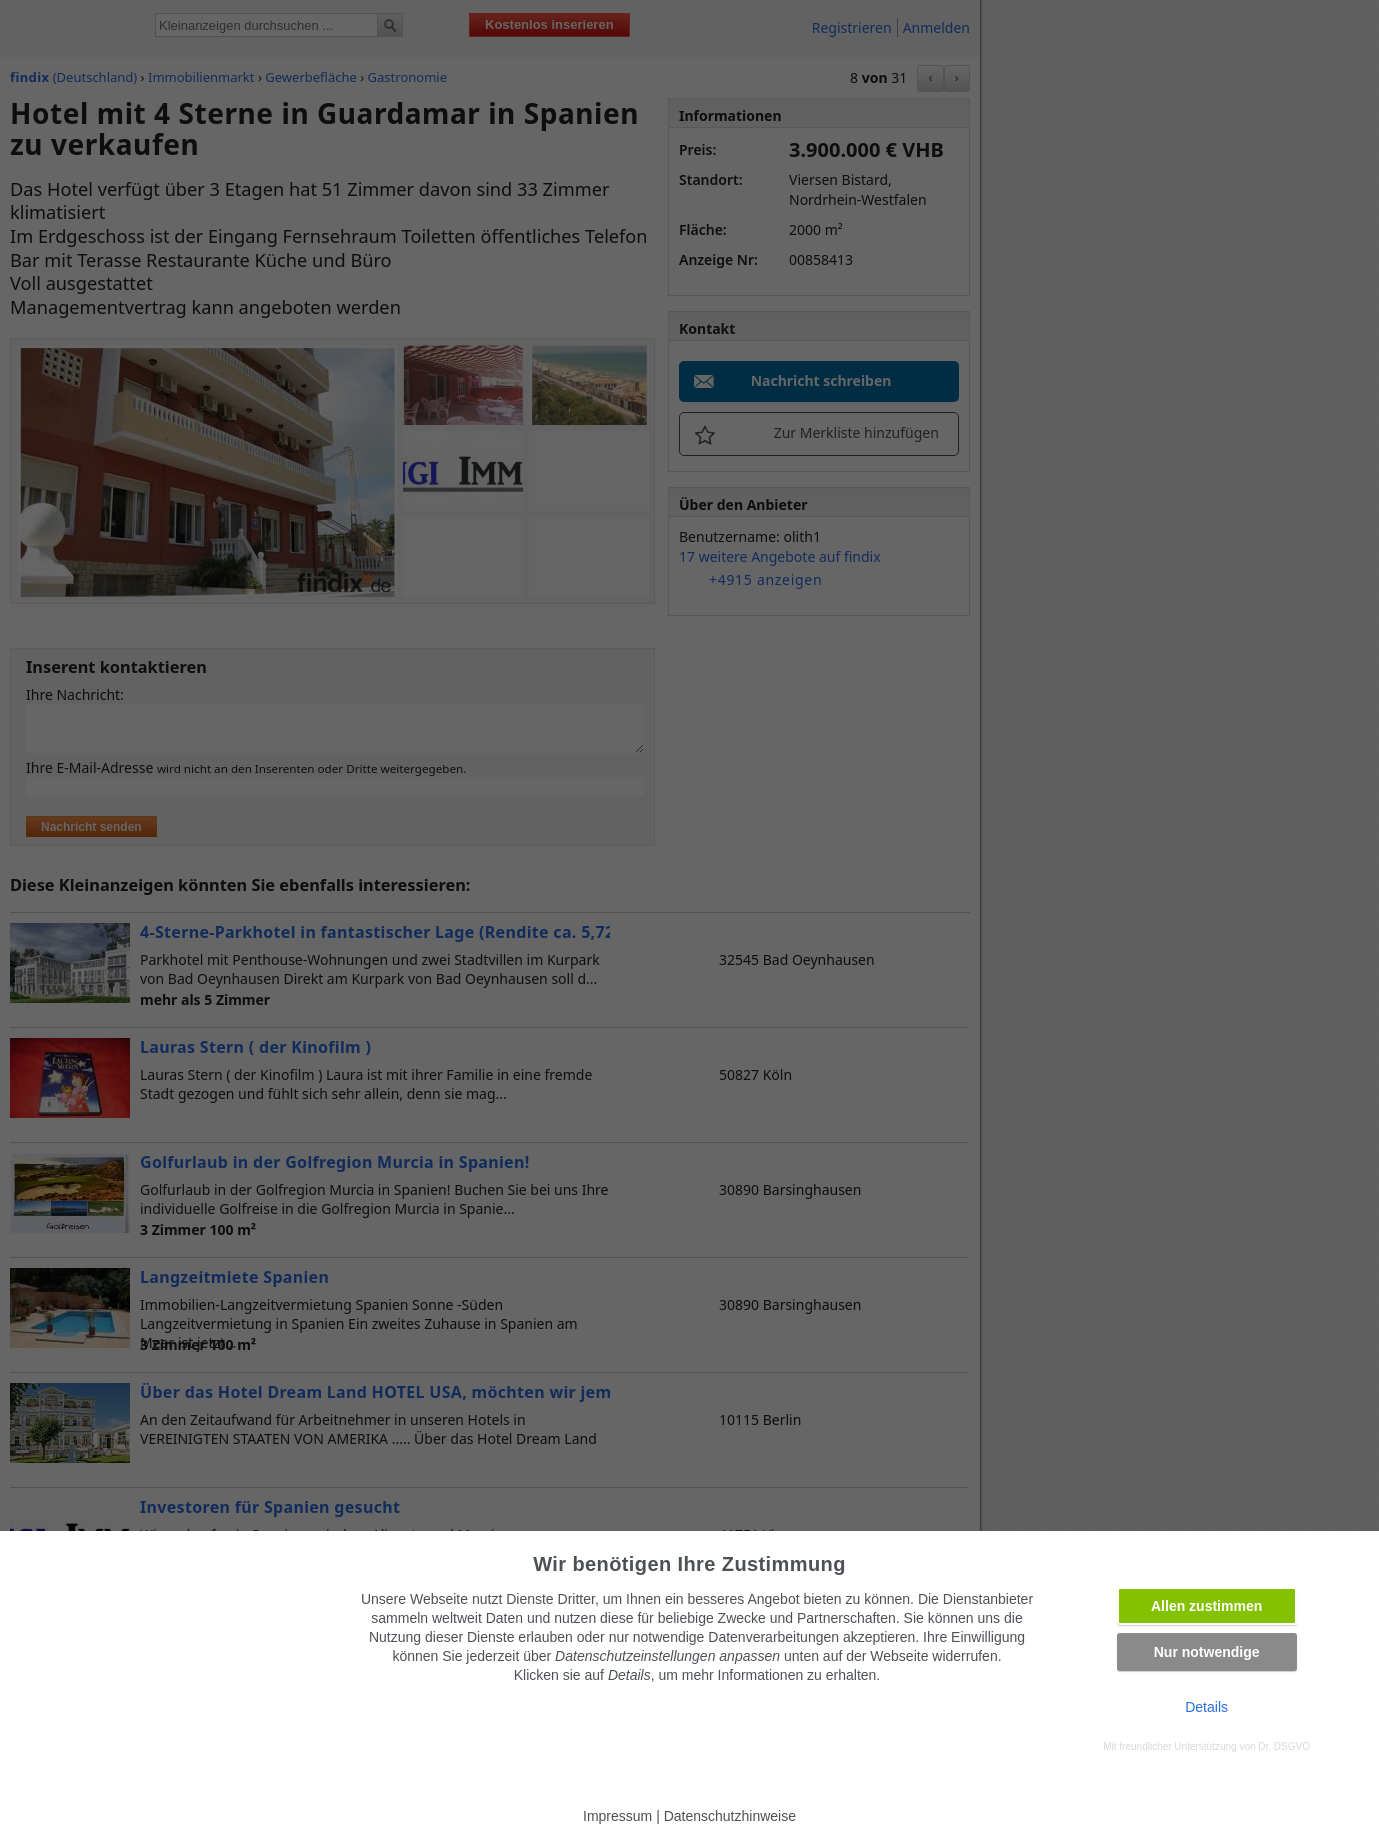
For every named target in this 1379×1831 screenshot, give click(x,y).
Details (1206, 1707)
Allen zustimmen (1206, 1606)
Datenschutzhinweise (730, 1816)
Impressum (617, 1816)
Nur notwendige (1207, 1652)
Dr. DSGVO (1284, 1746)
